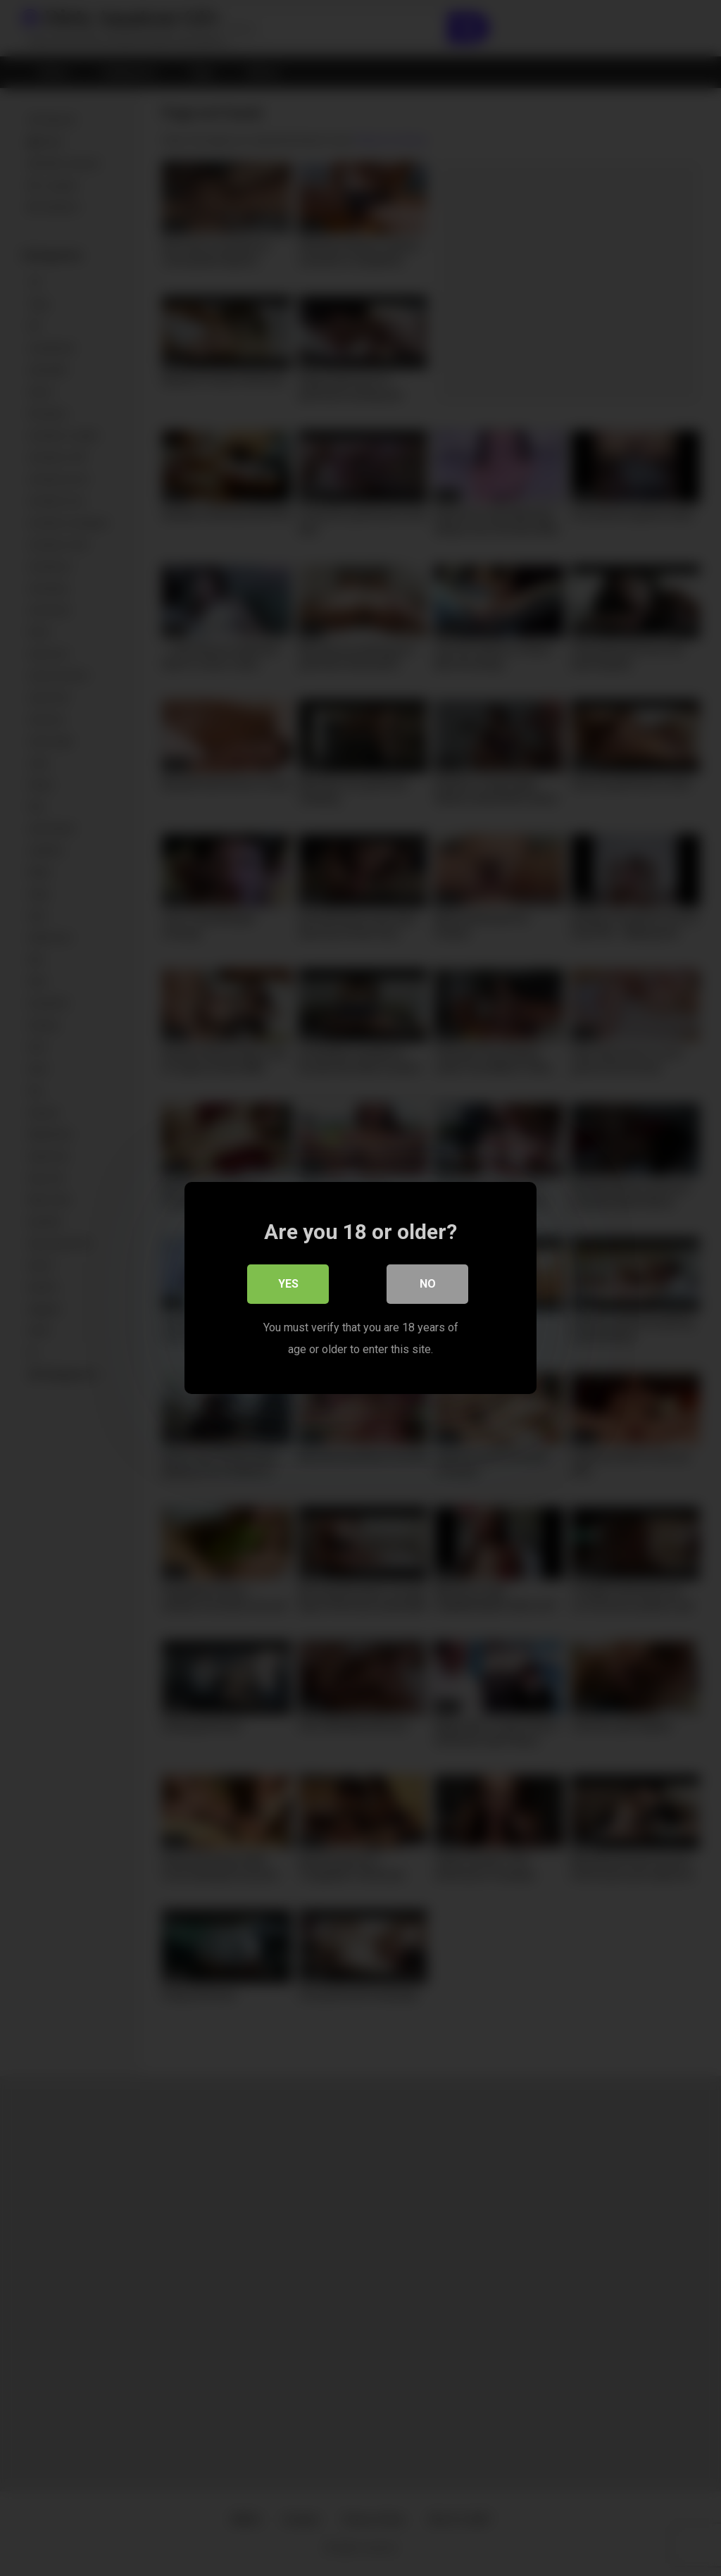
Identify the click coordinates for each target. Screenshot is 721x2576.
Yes (288, 1284)
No (428, 1284)
